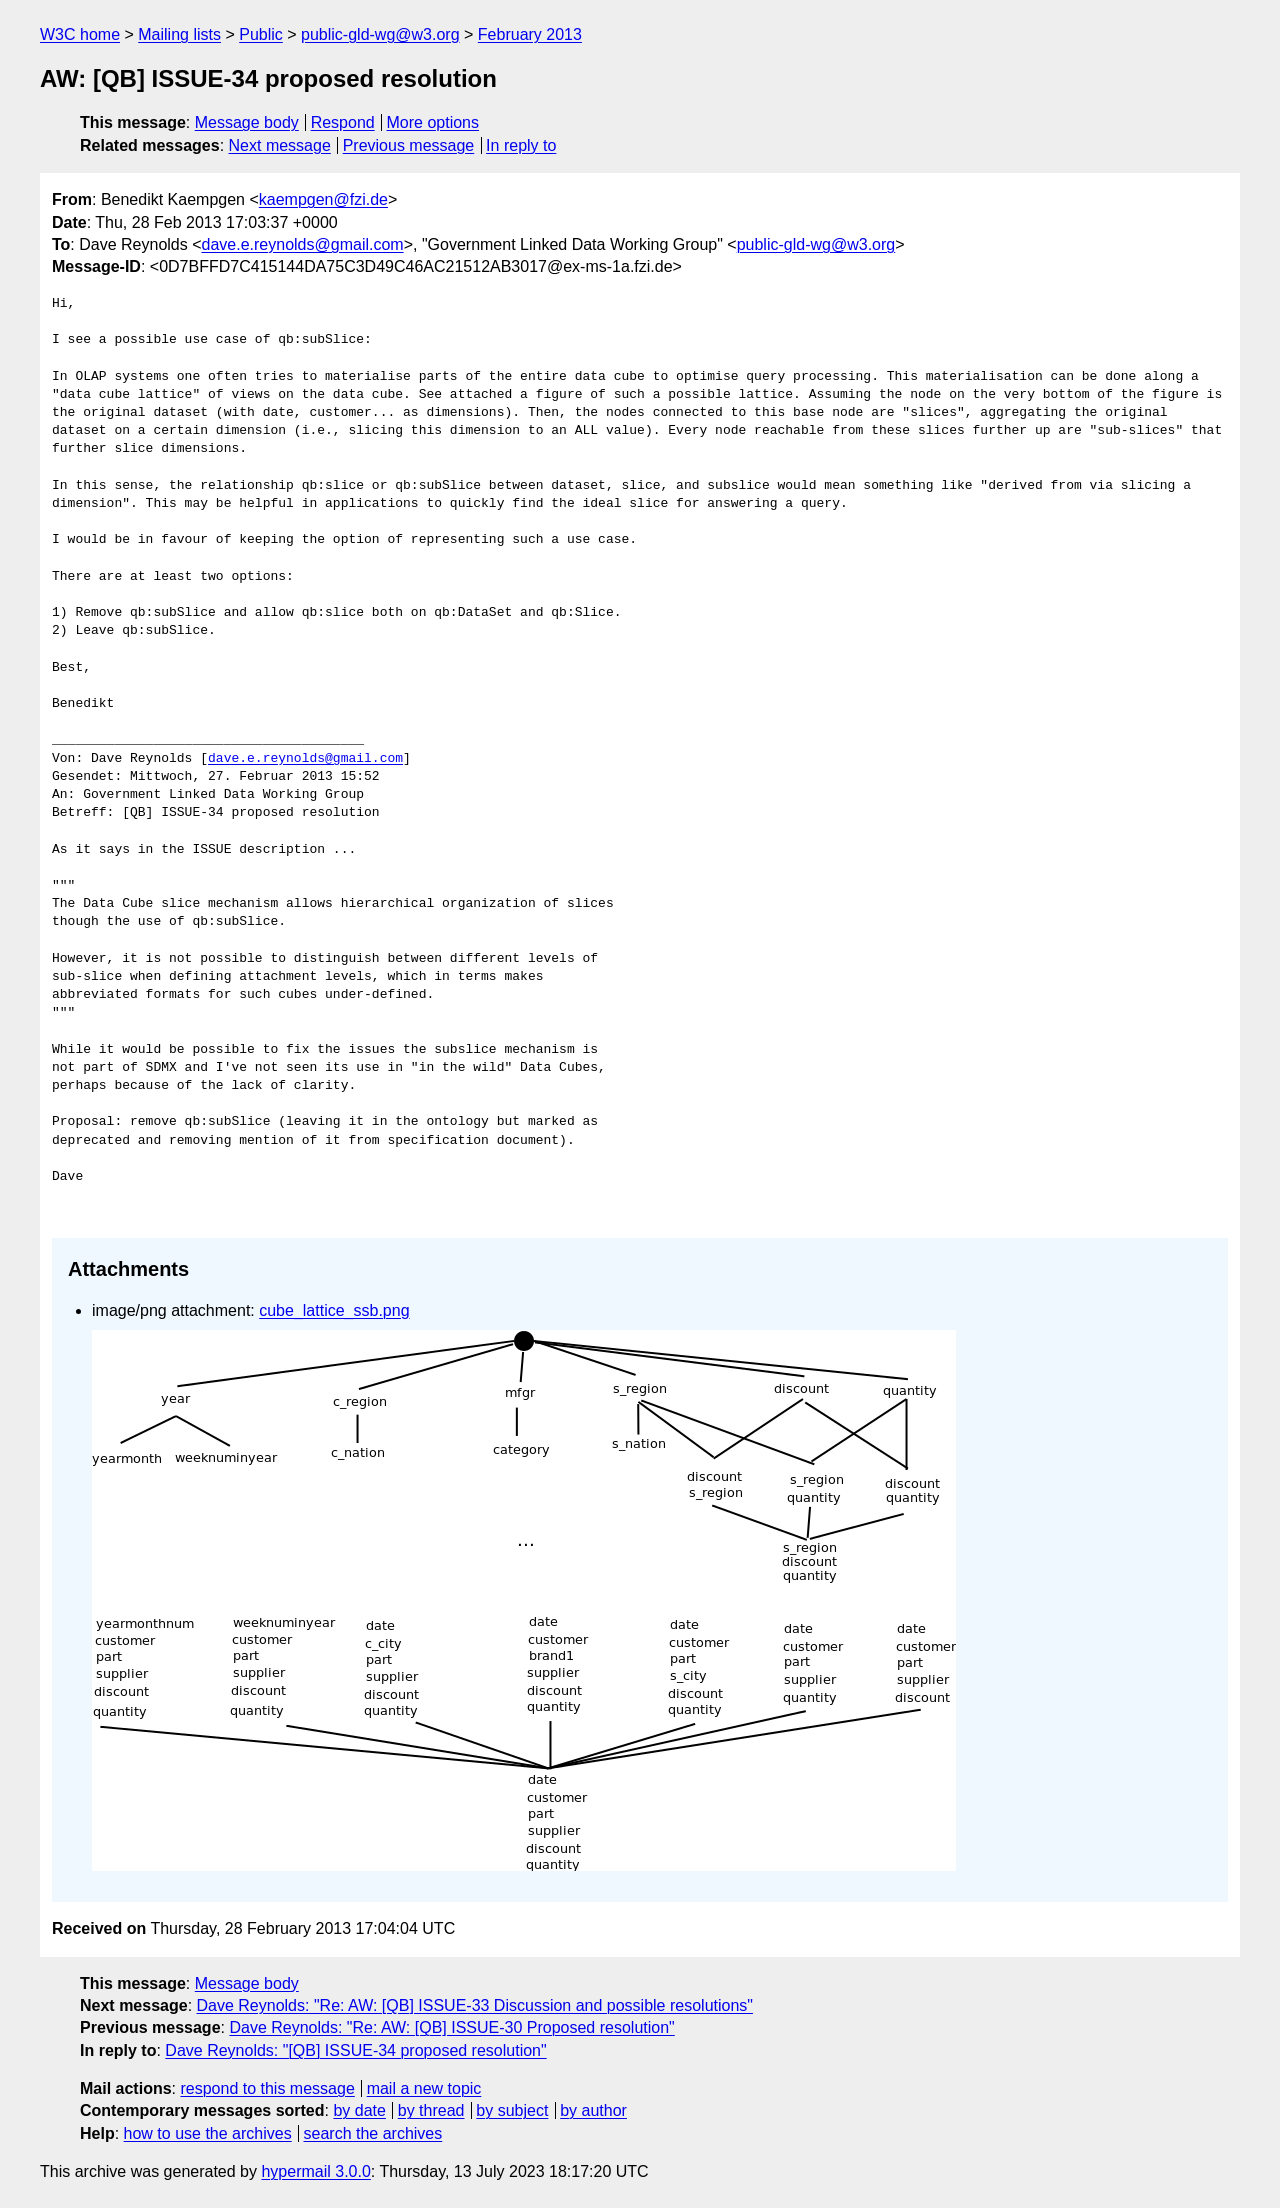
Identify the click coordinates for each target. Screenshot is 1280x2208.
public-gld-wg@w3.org (380, 34)
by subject (512, 2110)
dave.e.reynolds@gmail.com (303, 244)
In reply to (521, 145)
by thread (431, 2110)
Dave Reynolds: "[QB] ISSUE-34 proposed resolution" (355, 2050)
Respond (343, 122)
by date (359, 2110)
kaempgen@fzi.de (323, 199)
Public (261, 34)
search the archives (373, 2133)
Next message (280, 145)
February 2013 (530, 34)
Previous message (409, 145)
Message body (247, 122)
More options (433, 122)
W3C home (80, 34)
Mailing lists (179, 34)
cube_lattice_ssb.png (334, 1310)
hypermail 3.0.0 (315, 2171)
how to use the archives (208, 2133)
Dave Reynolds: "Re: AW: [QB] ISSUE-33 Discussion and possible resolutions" (475, 2005)
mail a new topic (424, 2088)
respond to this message (267, 2088)
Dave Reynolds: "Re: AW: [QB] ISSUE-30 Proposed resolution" (451, 2027)
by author (593, 2110)
